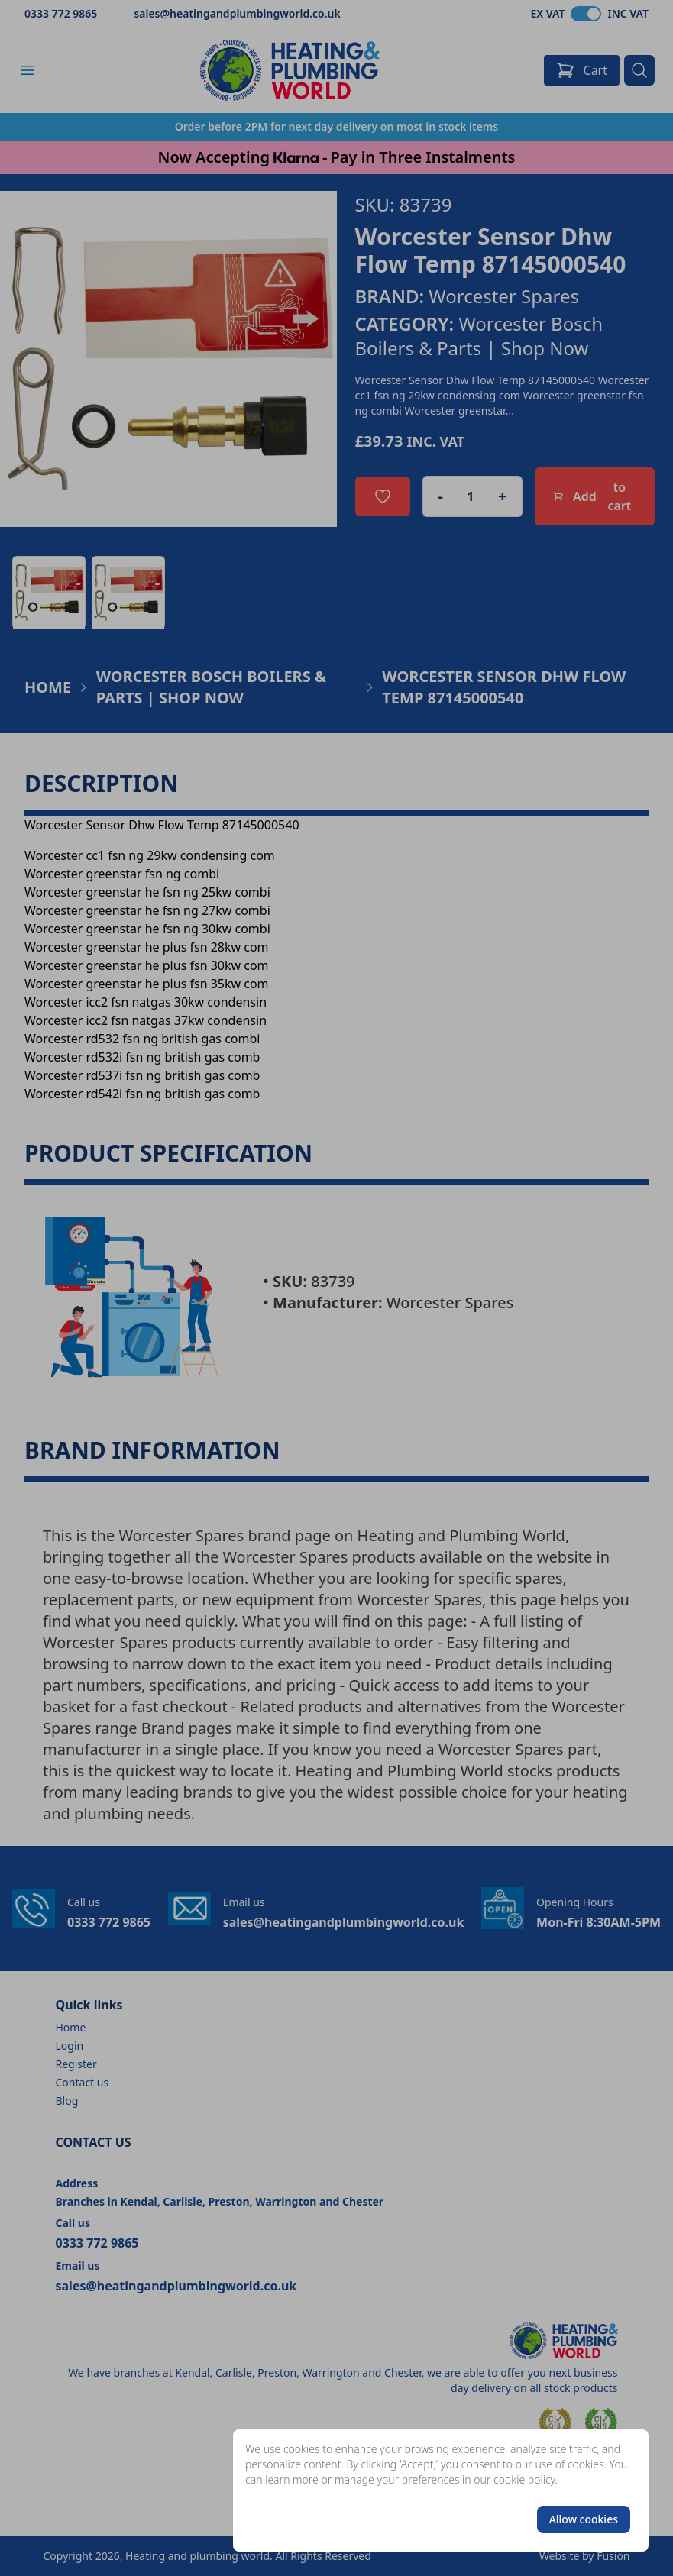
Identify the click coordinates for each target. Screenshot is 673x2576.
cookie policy (524, 2479)
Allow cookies (583, 2519)
